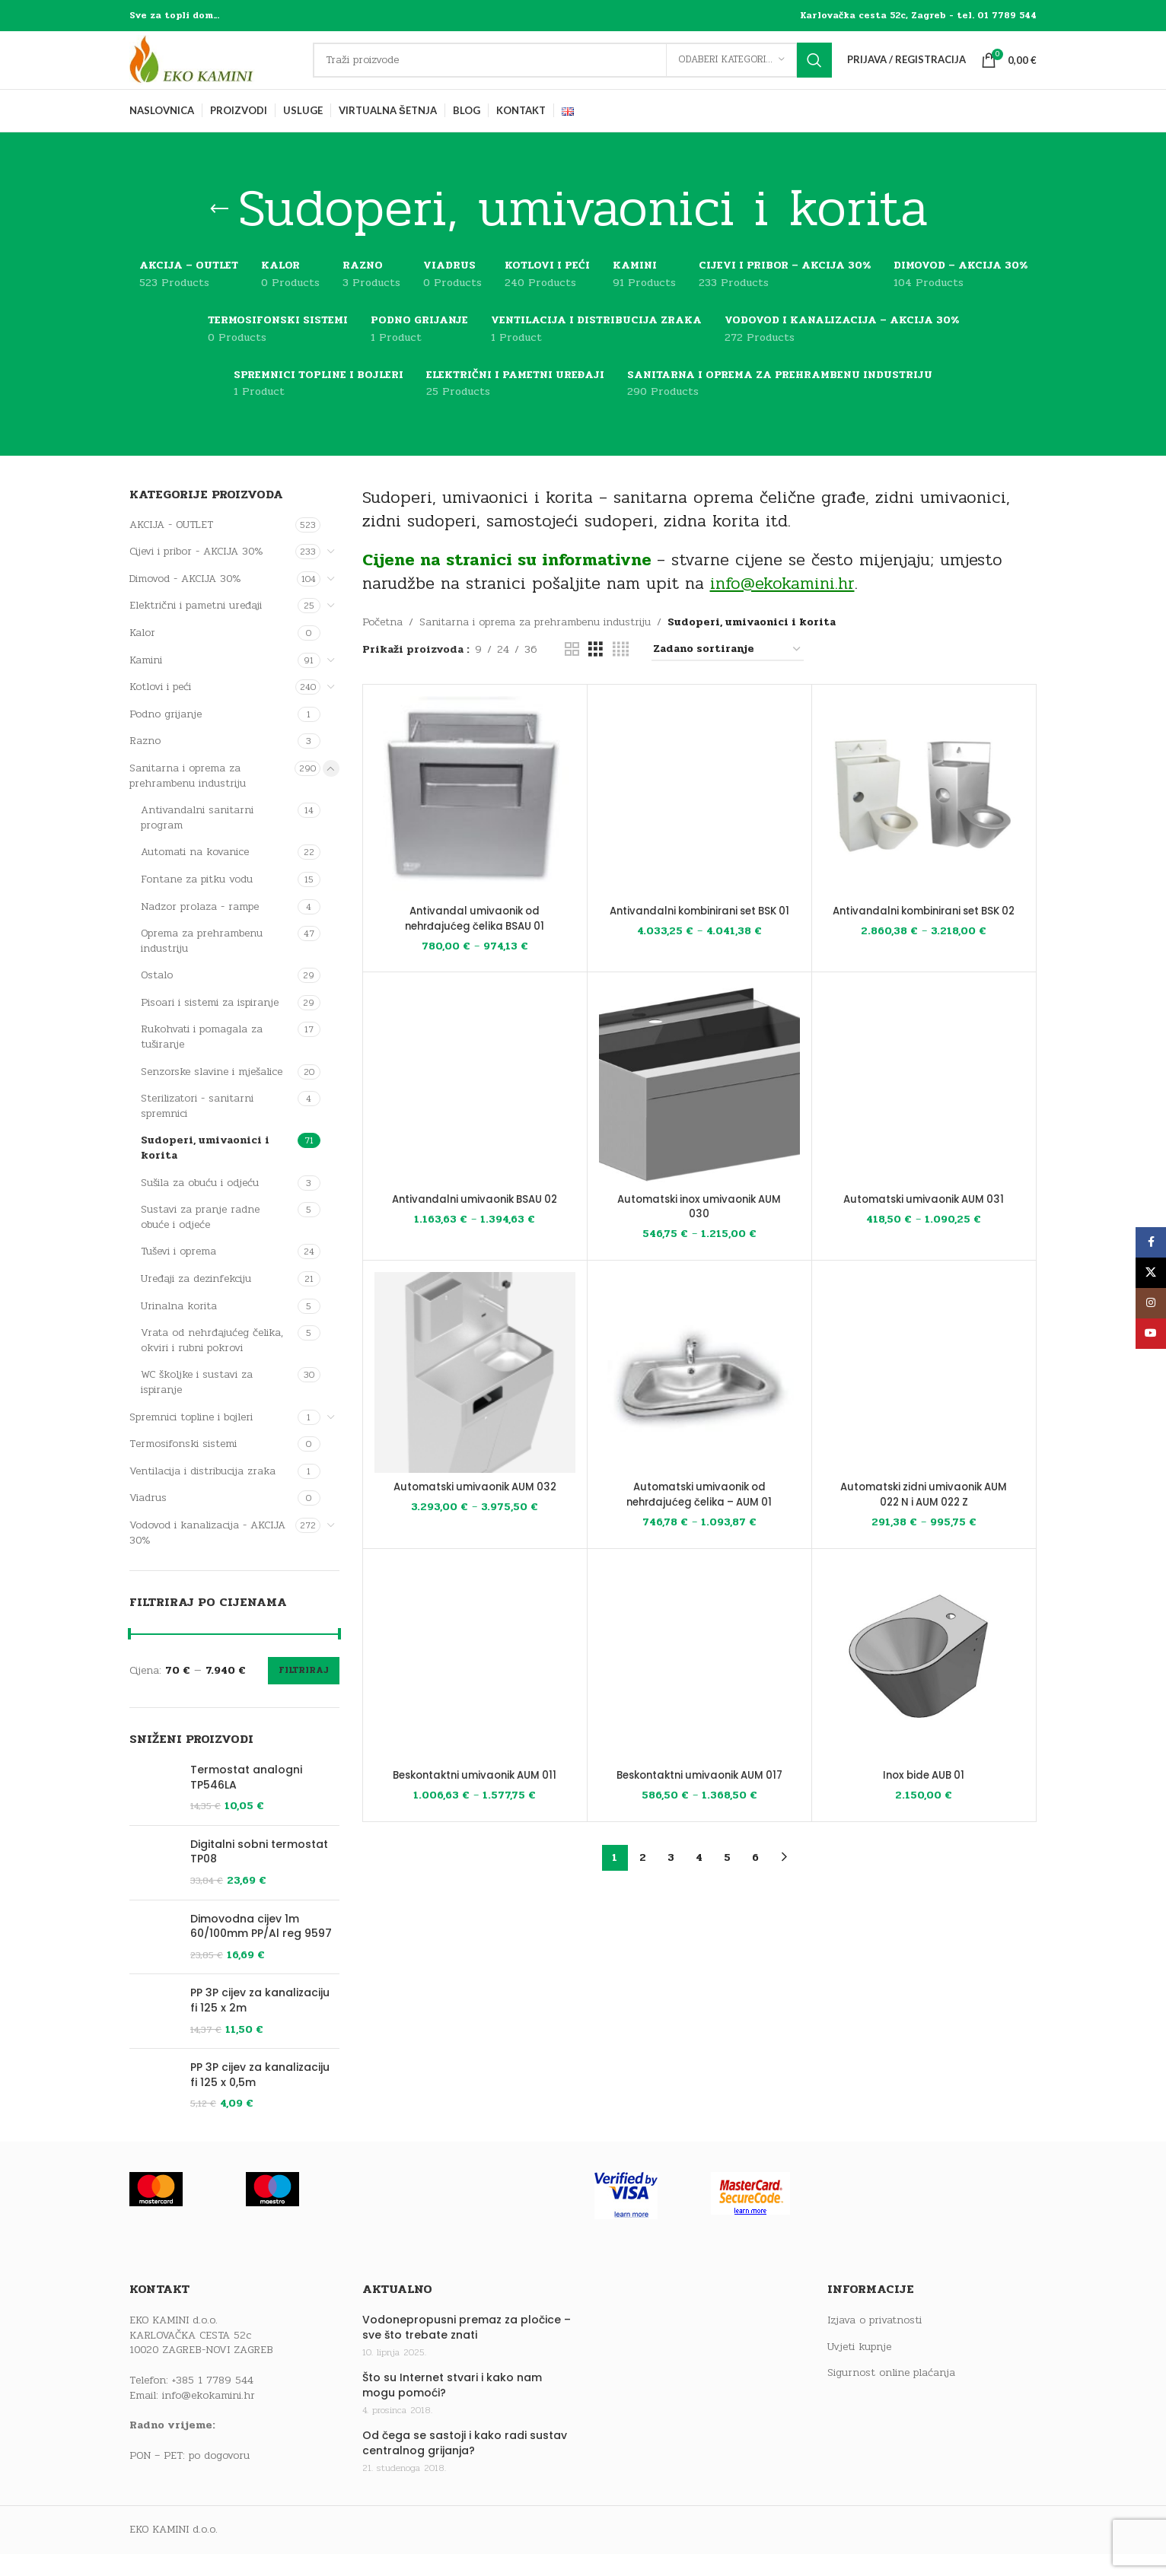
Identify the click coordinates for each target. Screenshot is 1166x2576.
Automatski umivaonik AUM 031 (923, 1221)
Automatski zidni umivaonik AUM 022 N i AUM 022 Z (924, 1517)
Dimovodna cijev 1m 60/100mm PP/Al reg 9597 (261, 1975)
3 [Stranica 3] (670, 1879)
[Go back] (219, 231)
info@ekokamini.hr (208, 2528)
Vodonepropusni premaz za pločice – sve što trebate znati (466, 2460)
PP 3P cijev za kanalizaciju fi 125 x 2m (260, 2086)
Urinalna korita (179, 1328)
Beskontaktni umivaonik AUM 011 (475, 1797)
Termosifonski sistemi (183, 1466)
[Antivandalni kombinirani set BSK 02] (924, 818)
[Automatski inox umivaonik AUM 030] (699, 1107)
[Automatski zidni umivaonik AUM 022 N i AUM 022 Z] (924, 1394)
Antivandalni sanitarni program (197, 839)
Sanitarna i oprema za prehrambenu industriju (187, 797)
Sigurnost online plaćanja (891, 2506)
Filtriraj (304, 1692)
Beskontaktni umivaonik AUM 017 (699, 1797)
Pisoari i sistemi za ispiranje (210, 1024)
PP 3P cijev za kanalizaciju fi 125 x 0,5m (260, 2184)
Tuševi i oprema (178, 1274)
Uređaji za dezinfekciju (196, 1301)
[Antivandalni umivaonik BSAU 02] (474, 1107)
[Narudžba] (727, 672)
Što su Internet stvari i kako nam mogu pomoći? (452, 2518)
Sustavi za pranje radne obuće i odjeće (200, 1239)
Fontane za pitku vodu (197, 901)
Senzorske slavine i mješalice (211, 1094)
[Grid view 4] (621, 672)
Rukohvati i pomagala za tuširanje (202, 1059)
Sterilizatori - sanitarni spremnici (197, 1127)
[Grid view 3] (595, 672)
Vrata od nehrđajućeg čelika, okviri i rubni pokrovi (212, 1362)
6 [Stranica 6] (755, 1879)
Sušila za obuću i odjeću (200, 1205)
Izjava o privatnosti (874, 2452)
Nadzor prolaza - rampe (200, 929)
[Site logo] (224, 71)
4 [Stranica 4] (699, 1879)
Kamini (145, 682)
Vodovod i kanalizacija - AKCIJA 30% (207, 1554)
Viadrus (148, 1520)
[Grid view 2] (572, 672)
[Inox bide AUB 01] (924, 1682)
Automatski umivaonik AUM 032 (474, 1509)
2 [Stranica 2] (642, 1879)
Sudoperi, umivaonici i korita (205, 1170)
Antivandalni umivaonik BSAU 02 (475, 1221)
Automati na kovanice (195, 874)
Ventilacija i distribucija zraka (202, 1493)
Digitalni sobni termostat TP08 (259, 1880)
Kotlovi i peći (160, 709)
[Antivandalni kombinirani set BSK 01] (699, 818)
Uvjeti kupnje (859, 2479)
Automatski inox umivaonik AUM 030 (699, 1228)
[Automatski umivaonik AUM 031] (924, 1107)
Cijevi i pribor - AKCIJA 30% (196, 573)
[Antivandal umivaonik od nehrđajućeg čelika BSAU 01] (474, 818)
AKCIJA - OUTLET (171, 547)
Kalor (142, 655)
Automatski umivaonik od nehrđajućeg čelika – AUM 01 (699, 1517)
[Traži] (583, 71)
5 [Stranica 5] (727, 1879)
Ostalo (157, 997)
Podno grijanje (165, 736)
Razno (145, 763)
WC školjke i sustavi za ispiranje (197, 1404)
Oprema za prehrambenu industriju (202, 962)
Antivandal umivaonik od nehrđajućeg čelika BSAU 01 (475, 940)
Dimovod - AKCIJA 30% (185, 601)
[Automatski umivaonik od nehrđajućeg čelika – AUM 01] (699, 1394)
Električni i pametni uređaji (195, 628)
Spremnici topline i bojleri (191, 1439)
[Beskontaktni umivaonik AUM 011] (474, 1682)
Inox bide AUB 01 (923, 1797)
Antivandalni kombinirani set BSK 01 (699, 940)
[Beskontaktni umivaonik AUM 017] (699, 1682)
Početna (382, 645)
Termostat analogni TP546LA (246, 1799)
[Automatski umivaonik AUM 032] (474, 1394)
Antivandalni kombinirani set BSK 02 (923, 940)
